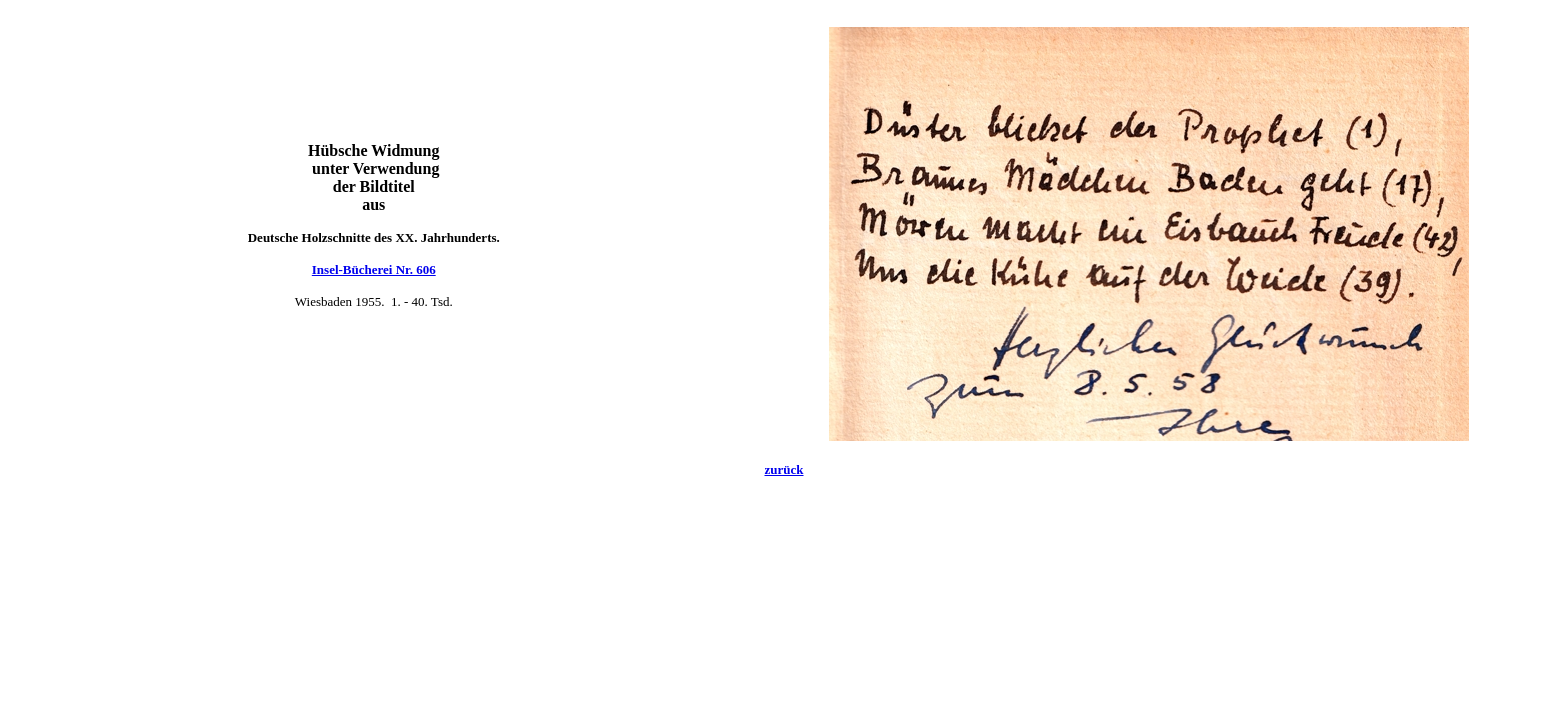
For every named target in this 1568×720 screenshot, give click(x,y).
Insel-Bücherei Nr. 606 (374, 269)
